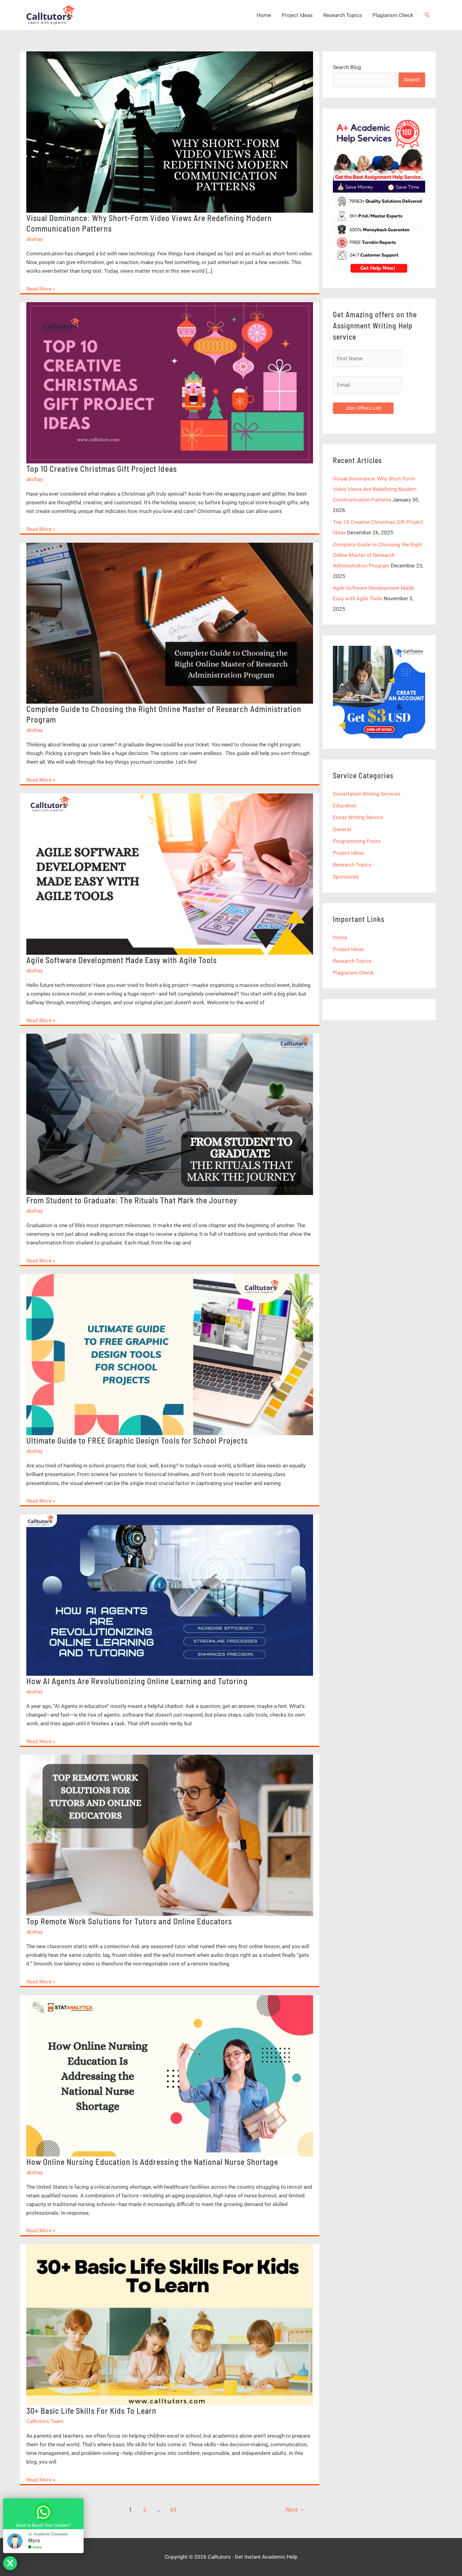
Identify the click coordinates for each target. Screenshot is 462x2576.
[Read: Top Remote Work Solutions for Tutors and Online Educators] (169, 1835)
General (342, 829)
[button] (427, 14)
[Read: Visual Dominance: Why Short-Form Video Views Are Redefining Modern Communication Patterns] (169, 131)
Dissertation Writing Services (366, 794)
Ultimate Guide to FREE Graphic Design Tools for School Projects (137, 1440)
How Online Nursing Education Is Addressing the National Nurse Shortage (152, 2161)
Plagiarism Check (393, 15)
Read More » (40, 289)
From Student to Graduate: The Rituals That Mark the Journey (132, 1200)
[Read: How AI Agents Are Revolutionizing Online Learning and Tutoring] (169, 1595)
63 (173, 2509)
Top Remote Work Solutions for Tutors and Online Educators (129, 1921)
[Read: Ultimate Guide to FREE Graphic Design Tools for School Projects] (169, 1354)
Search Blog (347, 67)
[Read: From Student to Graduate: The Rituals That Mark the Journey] (169, 1114)
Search (412, 79)
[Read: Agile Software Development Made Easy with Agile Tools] (169, 874)
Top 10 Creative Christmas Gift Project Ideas (101, 468)
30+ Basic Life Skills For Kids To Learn (91, 2410)
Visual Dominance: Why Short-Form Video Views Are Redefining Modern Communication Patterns (374, 489)
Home (264, 15)
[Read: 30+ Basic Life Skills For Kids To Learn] (169, 2324)
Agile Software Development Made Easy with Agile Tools (121, 960)
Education (344, 805)
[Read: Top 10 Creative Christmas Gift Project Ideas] (169, 382)
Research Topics (342, 15)
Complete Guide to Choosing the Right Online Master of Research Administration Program (377, 555)
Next (295, 2509)
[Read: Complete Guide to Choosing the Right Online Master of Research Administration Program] (169, 623)
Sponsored (346, 877)
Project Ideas (297, 15)
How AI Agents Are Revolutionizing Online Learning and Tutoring (137, 1681)
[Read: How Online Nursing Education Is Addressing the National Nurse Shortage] (169, 2075)
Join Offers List (363, 408)
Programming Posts (357, 841)
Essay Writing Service (358, 817)
